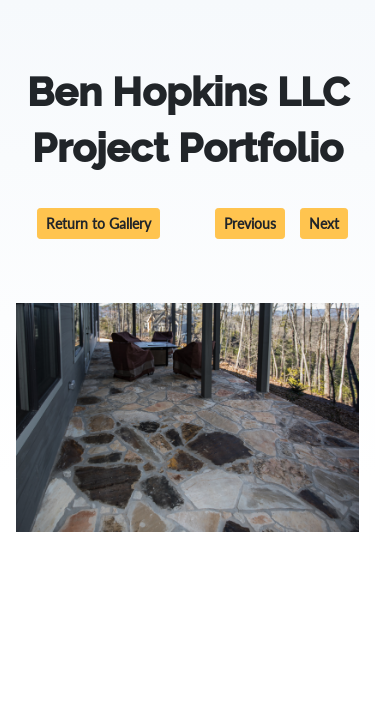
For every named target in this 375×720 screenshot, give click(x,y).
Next (324, 223)
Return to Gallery (98, 223)
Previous (250, 223)
